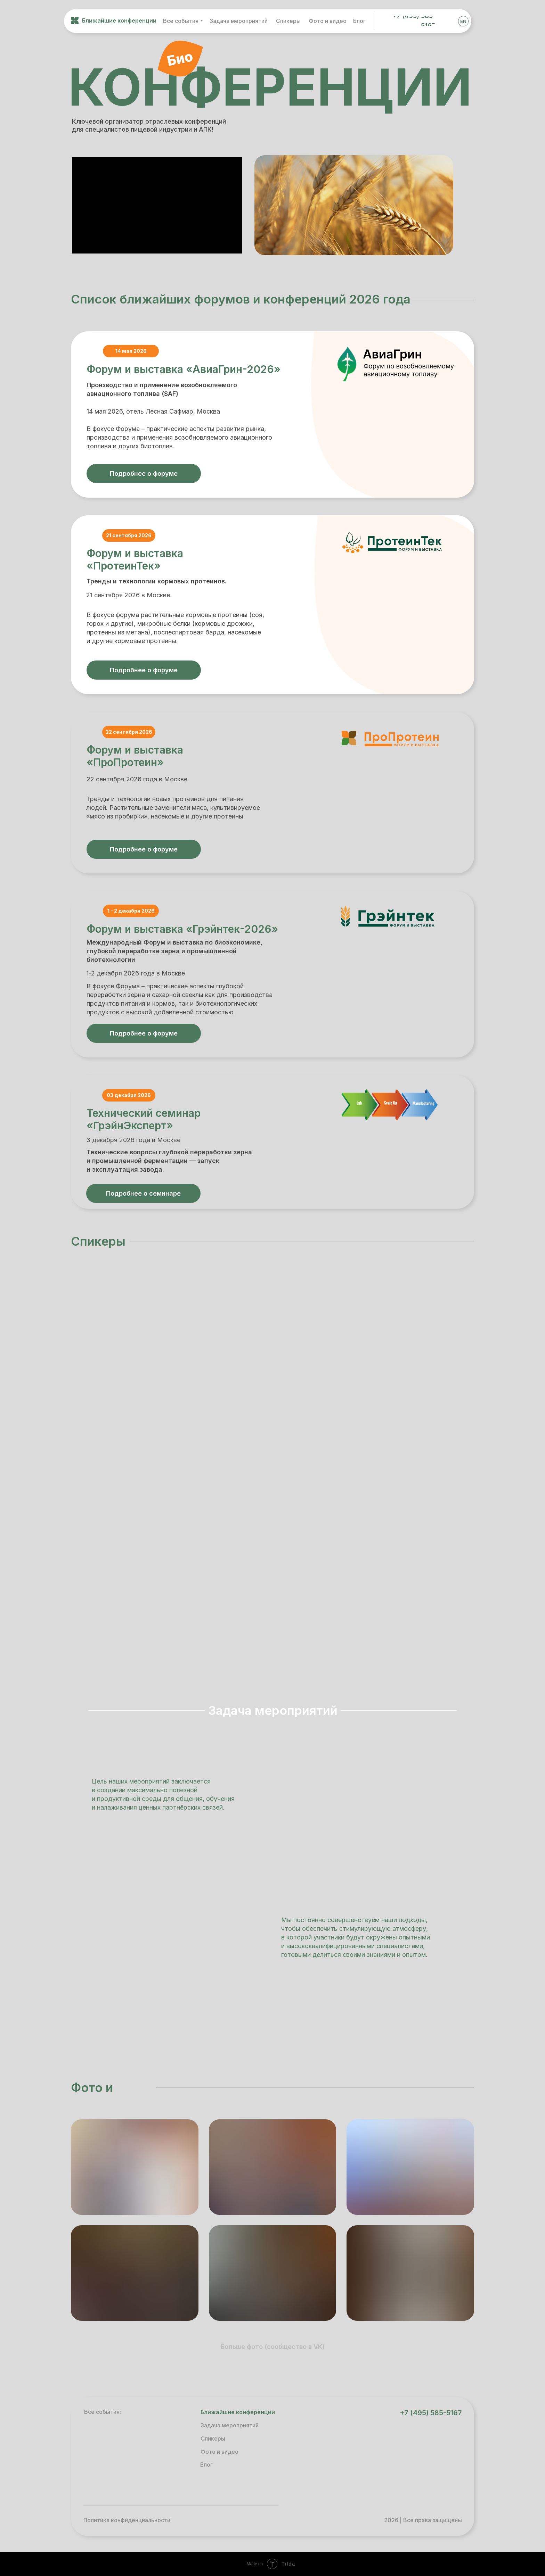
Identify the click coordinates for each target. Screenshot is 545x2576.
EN (463, 21)
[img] (446, 21)
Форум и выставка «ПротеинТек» (135, 559)
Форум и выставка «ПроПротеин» (135, 755)
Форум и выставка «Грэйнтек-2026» (182, 929)
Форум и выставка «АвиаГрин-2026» (183, 369)
